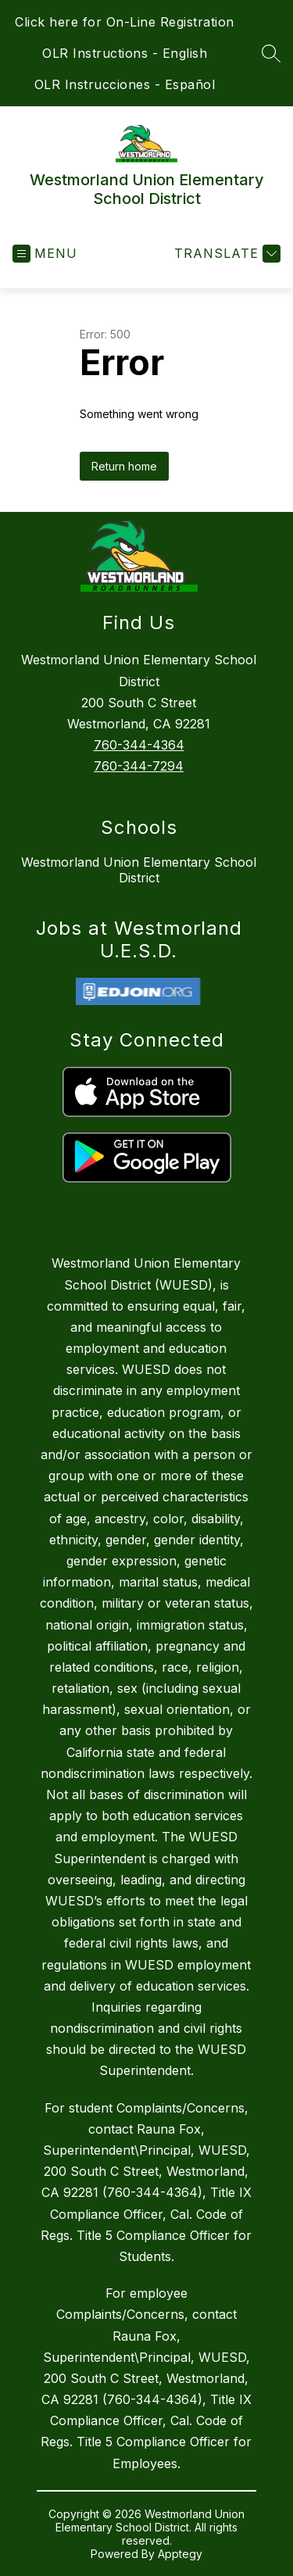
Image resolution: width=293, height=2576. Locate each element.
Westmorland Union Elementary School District (138, 870)
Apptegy (180, 2553)
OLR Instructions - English (124, 53)
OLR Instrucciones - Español (125, 84)
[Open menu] (45, 253)
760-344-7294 (139, 766)
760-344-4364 (139, 745)
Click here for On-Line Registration (124, 22)
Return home (124, 466)
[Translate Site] (225, 253)
